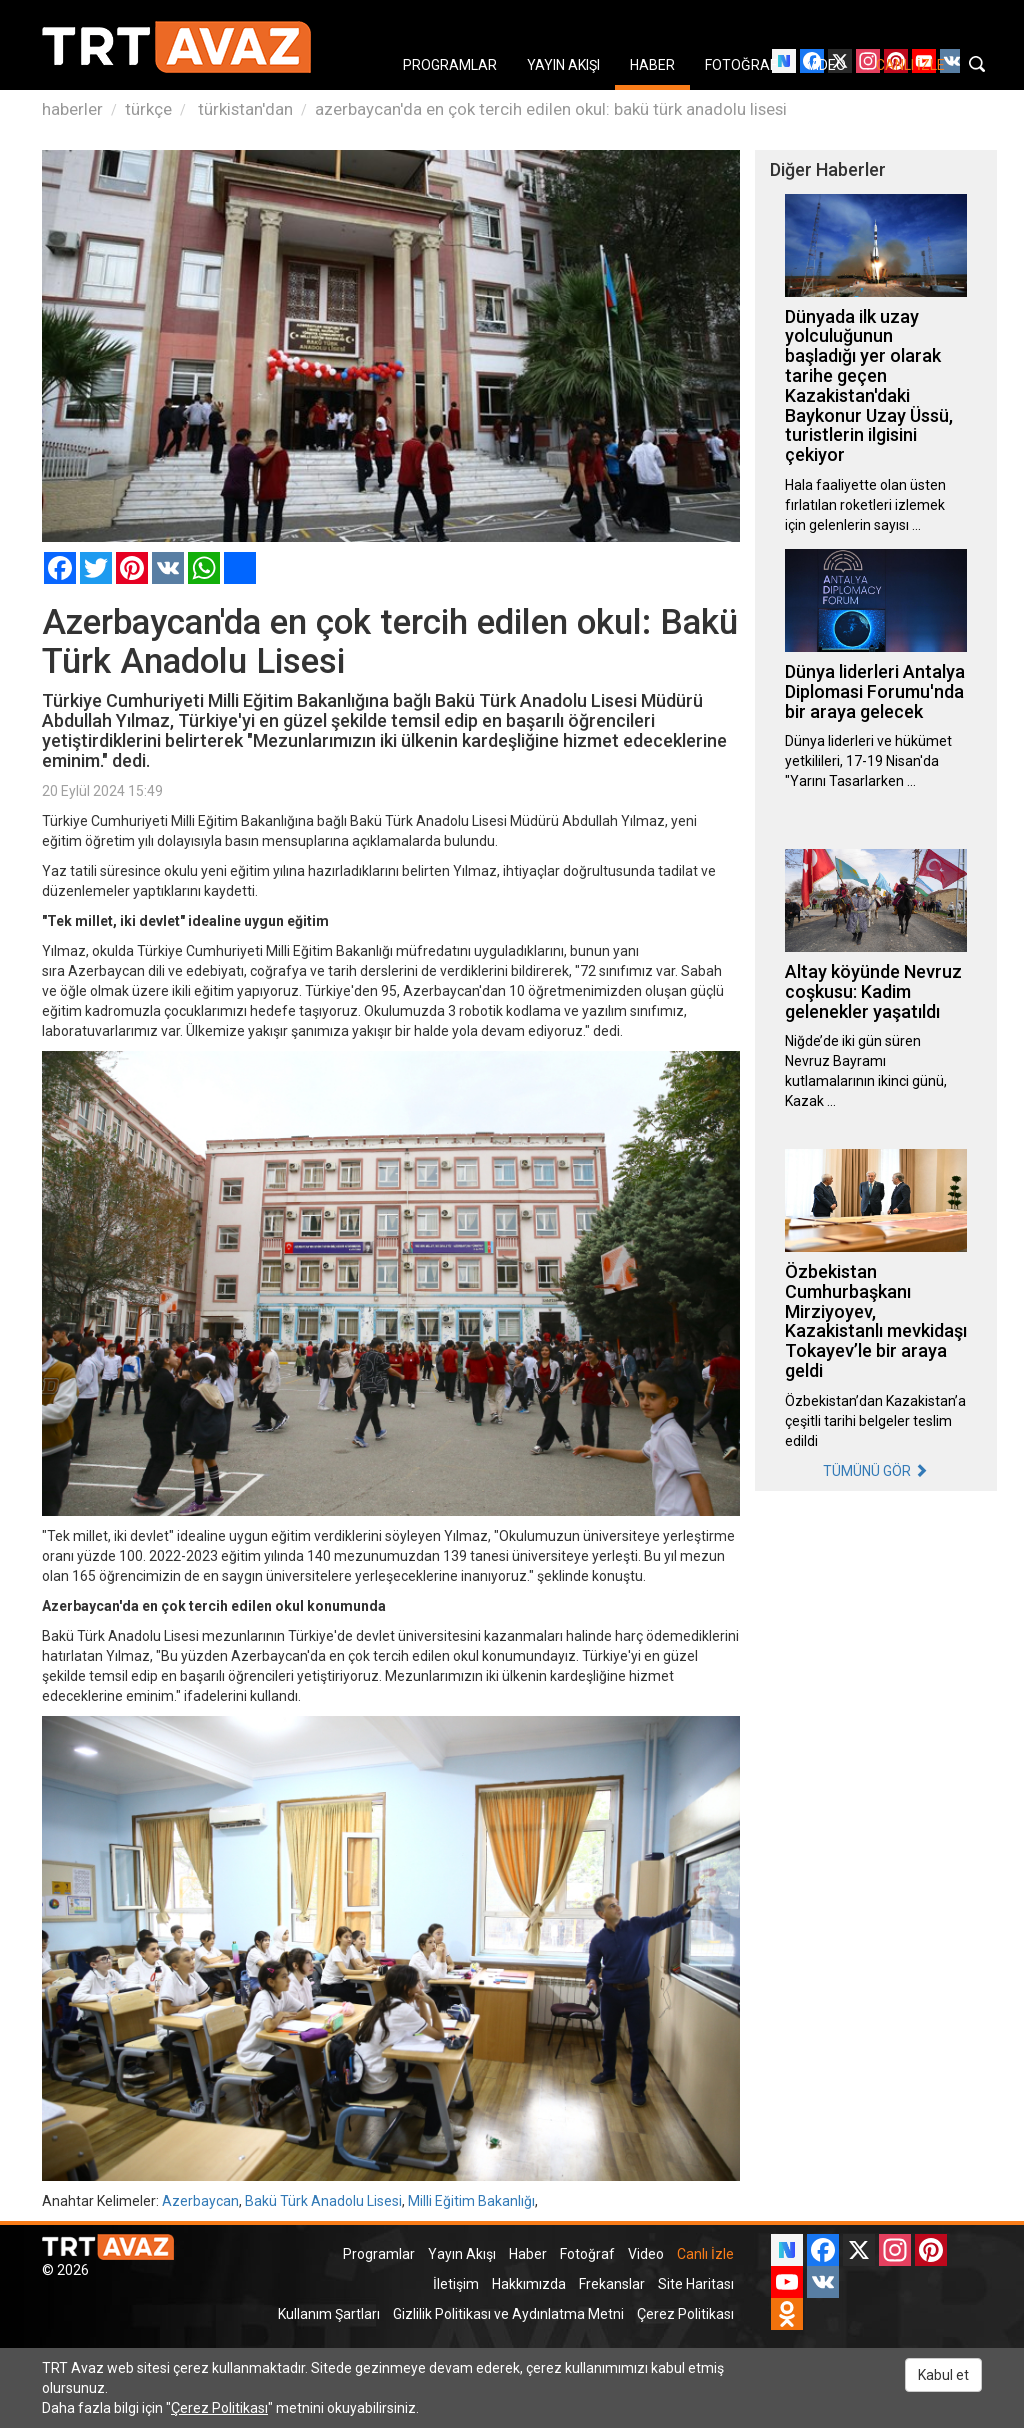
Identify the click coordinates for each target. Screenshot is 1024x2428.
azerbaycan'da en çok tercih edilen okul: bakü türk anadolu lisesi (551, 109)
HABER (652, 65)
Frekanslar (612, 2284)
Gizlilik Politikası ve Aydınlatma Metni (508, 2314)
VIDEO (826, 65)
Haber (528, 2254)
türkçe (148, 109)
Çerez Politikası (685, 2314)
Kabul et (943, 2375)
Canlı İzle (705, 2254)
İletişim (456, 2284)
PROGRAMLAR (450, 65)
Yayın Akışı (462, 2254)
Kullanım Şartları (329, 2314)
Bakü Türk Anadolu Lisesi (323, 2201)
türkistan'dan (243, 109)
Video (646, 2254)
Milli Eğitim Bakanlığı (471, 2201)
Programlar (379, 2254)
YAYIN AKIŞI (563, 65)
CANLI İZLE (910, 65)
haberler (72, 109)
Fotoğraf (587, 2254)
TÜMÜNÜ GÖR (875, 1471)
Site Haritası (696, 2284)
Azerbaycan (200, 2201)
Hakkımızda (529, 2284)
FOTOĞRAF (741, 65)
